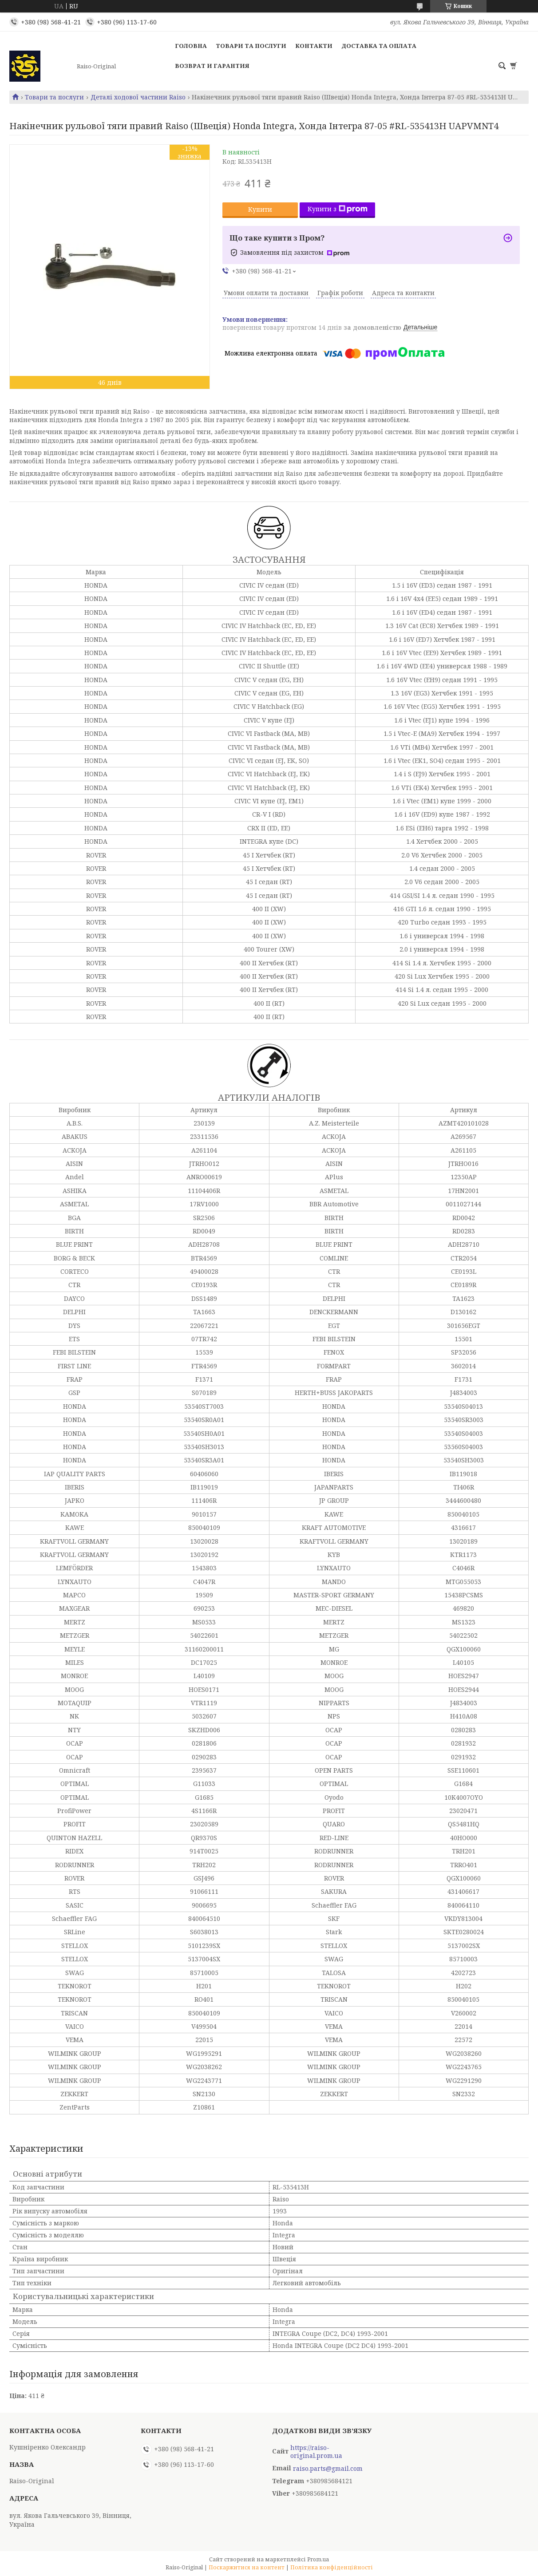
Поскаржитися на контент (247, 2567)
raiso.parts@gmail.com (328, 2469)
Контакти (313, 46)
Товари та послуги (251, 46)
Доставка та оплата (378, 46)
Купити (260, 209)
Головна (191, 46)
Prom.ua (318, 2559)
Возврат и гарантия (212, 66)
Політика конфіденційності (331, 2567)
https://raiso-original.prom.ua (316, 2452)
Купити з (338, 209)
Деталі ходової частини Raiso (138, 97)
